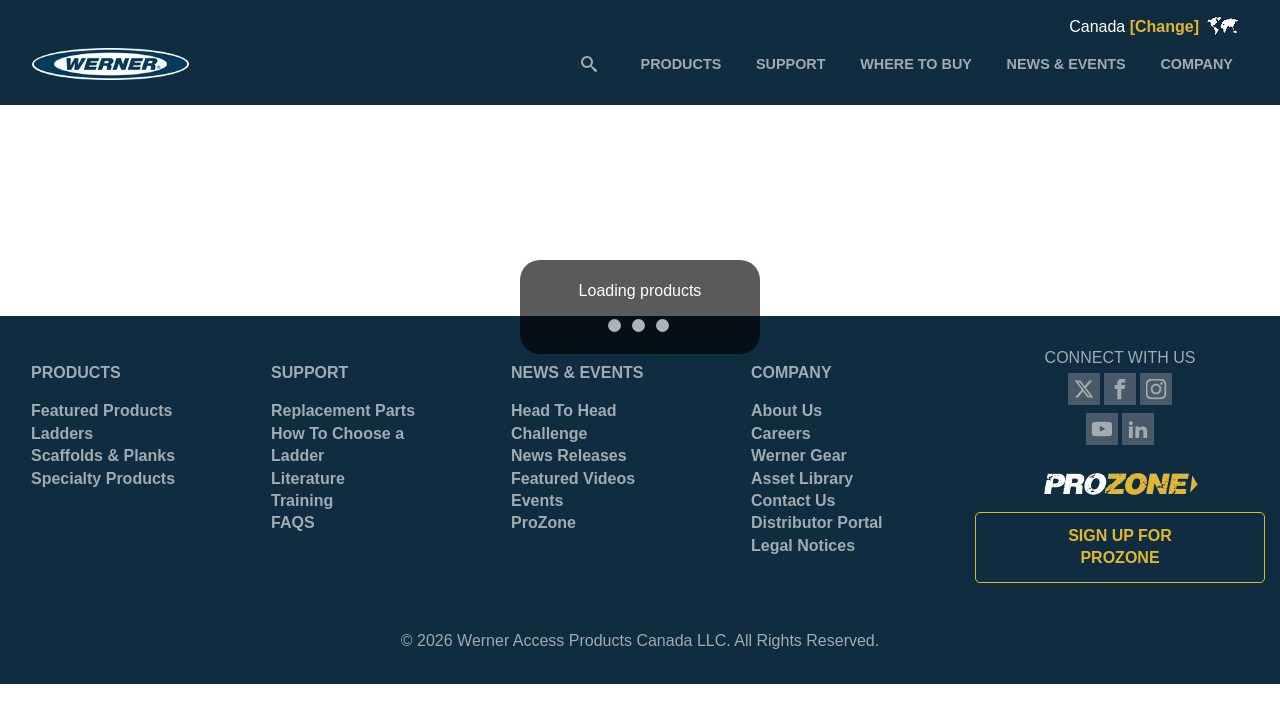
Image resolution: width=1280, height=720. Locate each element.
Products (76, 372)
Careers (781, 433)
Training (302, 500)
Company (791, 372)
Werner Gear (799, 455)
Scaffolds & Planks (103, 455)
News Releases (569, 455)
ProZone (543, 522)
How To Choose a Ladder (337, 444)
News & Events (577, 372)
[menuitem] (680, 63)
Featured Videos (573, 478)
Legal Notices (803, 545)
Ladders (62, 433)
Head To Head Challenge (564, 421)
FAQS (293, 522)
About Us (786, 410)
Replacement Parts (343, 410)
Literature (308, 478)
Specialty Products (103, 478)
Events (537, 500)
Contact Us (793, 500)
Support (309, 372)
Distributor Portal (817, 522)
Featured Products (101, 410)
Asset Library (802, 478)
